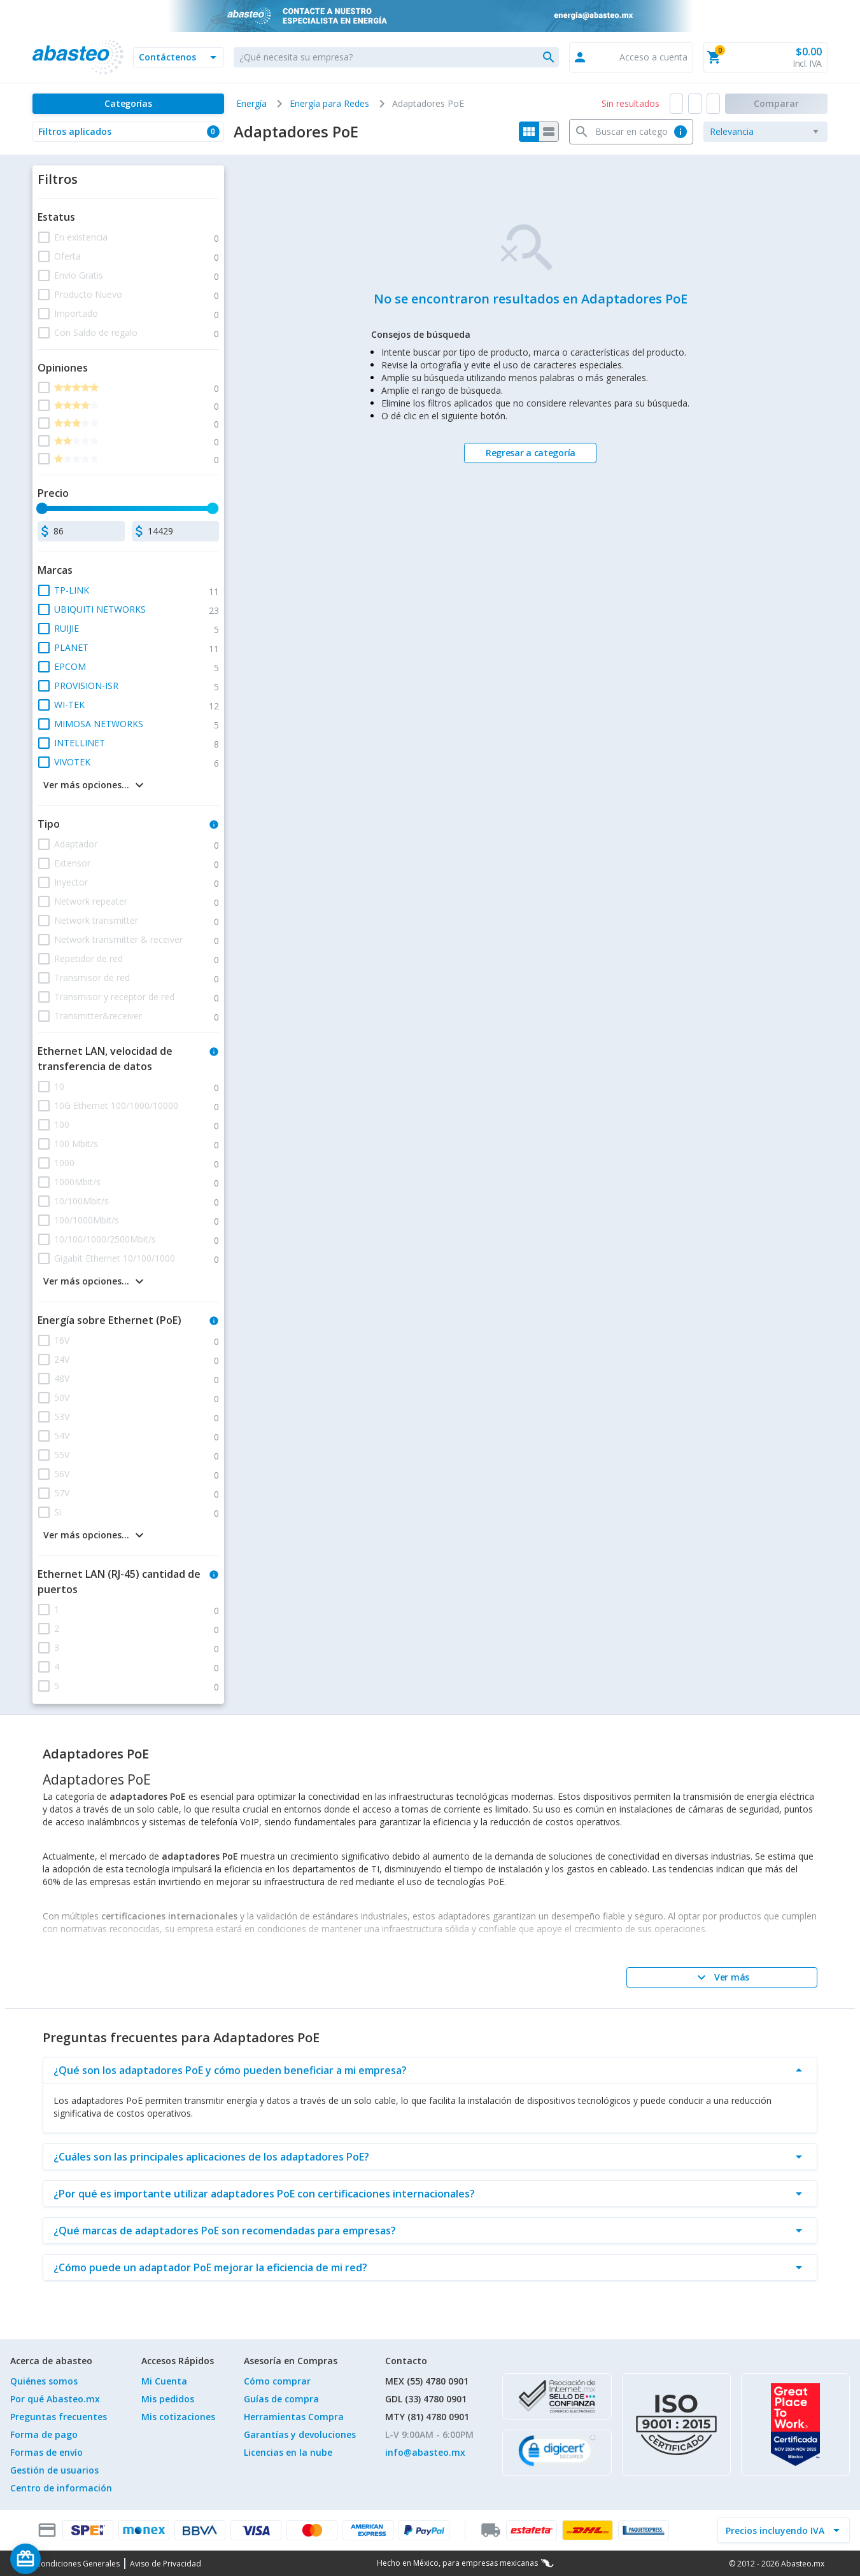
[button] (178, 57)
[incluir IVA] (776, 2530)
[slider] (42, 508)
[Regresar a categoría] (530, 453)
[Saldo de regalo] (64, 2559)
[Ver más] (721, 1977)
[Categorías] (127, 104)
